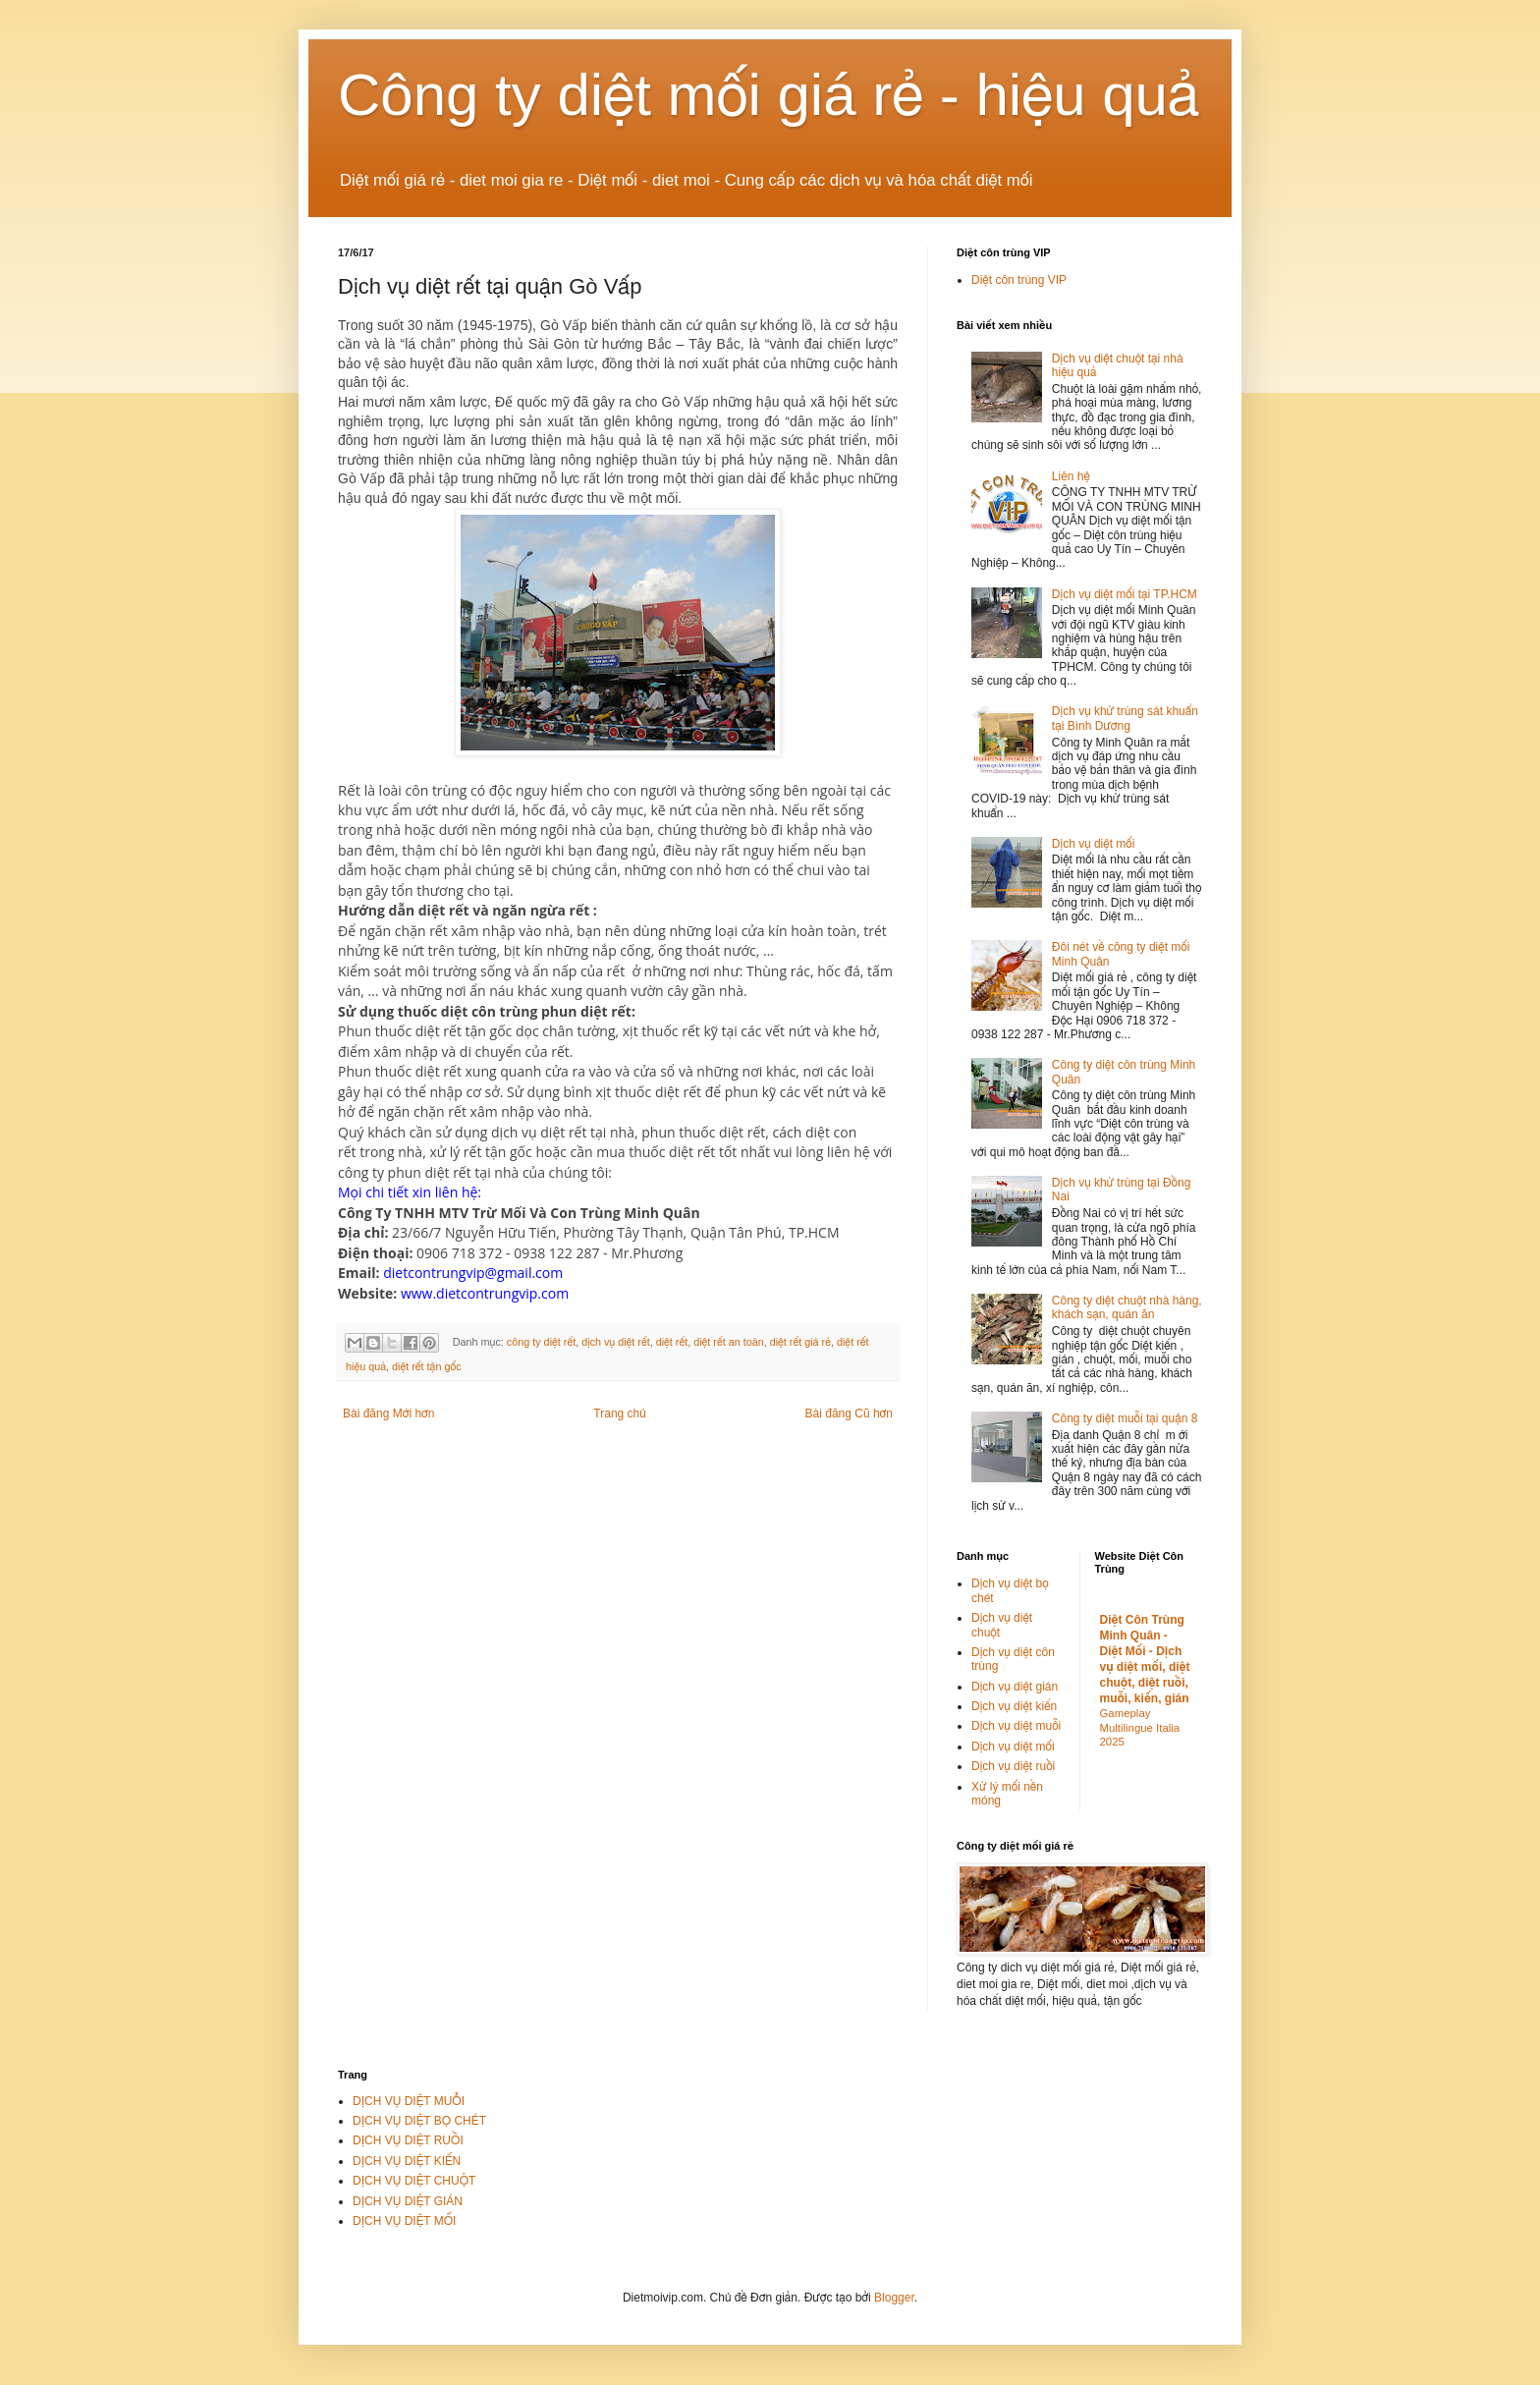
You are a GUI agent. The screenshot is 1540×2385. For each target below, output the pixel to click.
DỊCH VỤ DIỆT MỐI (404, 2221)
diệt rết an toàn (728, 1342)
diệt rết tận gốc (427, 1366)
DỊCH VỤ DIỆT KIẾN (407, 2161)
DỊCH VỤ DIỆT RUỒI (408, 2140)
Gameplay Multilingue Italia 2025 (1140, 1727)
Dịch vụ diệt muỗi (1016, 1726)
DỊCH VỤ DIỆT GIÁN (408, 2201)
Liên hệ (1071, 476)
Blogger (894, 2297)
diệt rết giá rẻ (800, 1342)
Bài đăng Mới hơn (388, 1413)
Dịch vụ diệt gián (1014, 1686)
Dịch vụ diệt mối (1093, 844)
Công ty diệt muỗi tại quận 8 (1125, 1418)
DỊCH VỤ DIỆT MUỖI (409, 2101)
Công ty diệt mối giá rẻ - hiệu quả (769, 95)
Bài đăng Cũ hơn (849, 1413)
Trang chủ (619, 1413)
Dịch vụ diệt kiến (1014, 1706)
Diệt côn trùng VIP (1019, 280)
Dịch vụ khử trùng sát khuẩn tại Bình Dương (1125, 718)
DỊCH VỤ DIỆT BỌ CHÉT (419, 2121)
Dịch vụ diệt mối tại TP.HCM (1124, 594)
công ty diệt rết (541, 1342)
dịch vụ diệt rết (615, 1342)
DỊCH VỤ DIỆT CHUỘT (414, 2181)
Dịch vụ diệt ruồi (1013, 1766)
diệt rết (672, 1342)
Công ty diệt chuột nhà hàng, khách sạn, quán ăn (1127, 1307)
